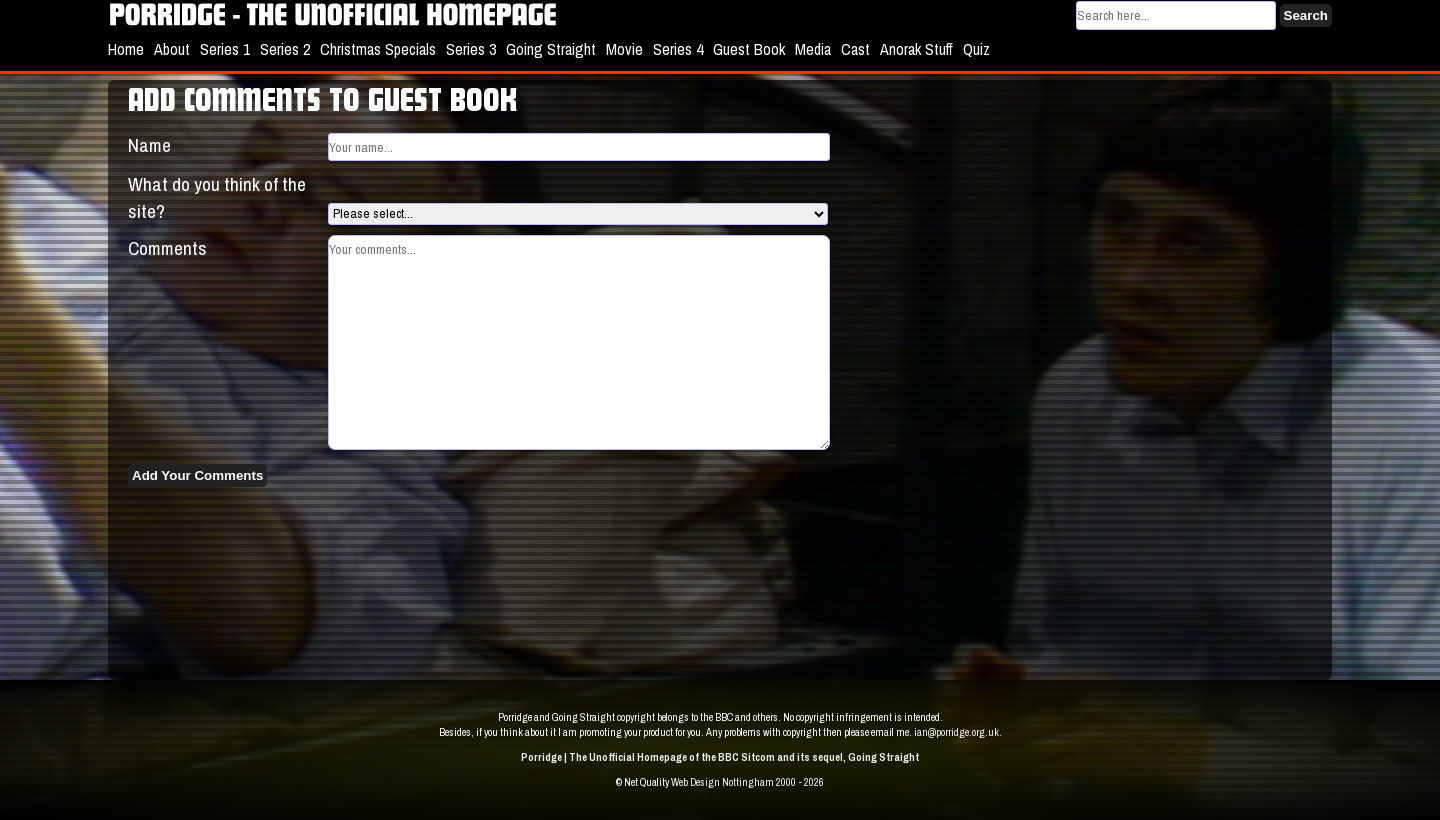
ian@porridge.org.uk (956, 732)
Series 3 (471, 49)
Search (1306, 15)
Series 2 (285, 49)
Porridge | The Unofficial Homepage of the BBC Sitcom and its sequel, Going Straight (720, 757)
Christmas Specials (378, 49)
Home (126, 49)
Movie (624, 49)
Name (149, 145)
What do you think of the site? (217, 197)
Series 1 (225, 49)
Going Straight (551, 49)
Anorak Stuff (916, 49)
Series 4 (678, 49)
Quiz (976, 49)
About (172, 49)
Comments (167, 248)
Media (813, 49)
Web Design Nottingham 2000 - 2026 (747, 782)
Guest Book (749, 49)
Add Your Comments (197, 475)
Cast (855, 49)
